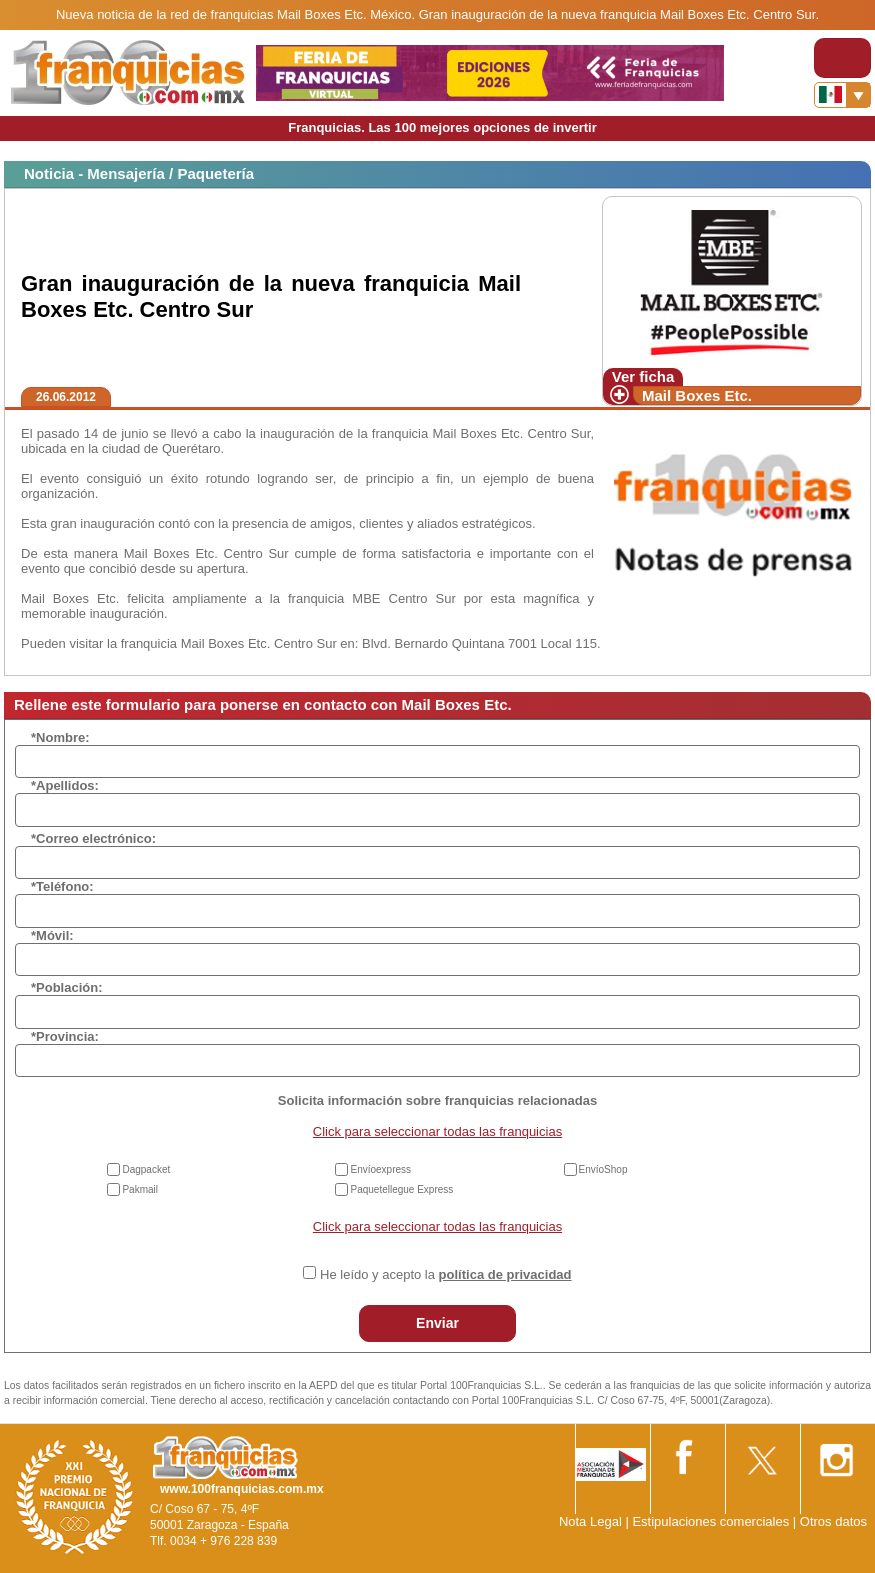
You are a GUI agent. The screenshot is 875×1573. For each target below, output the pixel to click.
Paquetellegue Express (401, 1189)
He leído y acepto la (445, 1274)
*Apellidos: (65, 785)
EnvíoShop (603, 1169)
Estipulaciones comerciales (712, 1521)
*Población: (67, 987)
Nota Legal (590, 1521)
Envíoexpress (380, 1169)
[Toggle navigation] (842, 58)
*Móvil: (52, 935)
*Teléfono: (62, 886)
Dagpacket (146, 1169)
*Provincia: (65, 1036)
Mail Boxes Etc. (697, 395)
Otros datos (833, 1521)
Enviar (437, 1323)
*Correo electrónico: (93, 838)
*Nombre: (60, 737)
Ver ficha (643, 376)
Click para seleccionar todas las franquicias (437, 1131)
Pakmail (140, 1189)
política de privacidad (505, 1274)
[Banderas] (842, 95)
